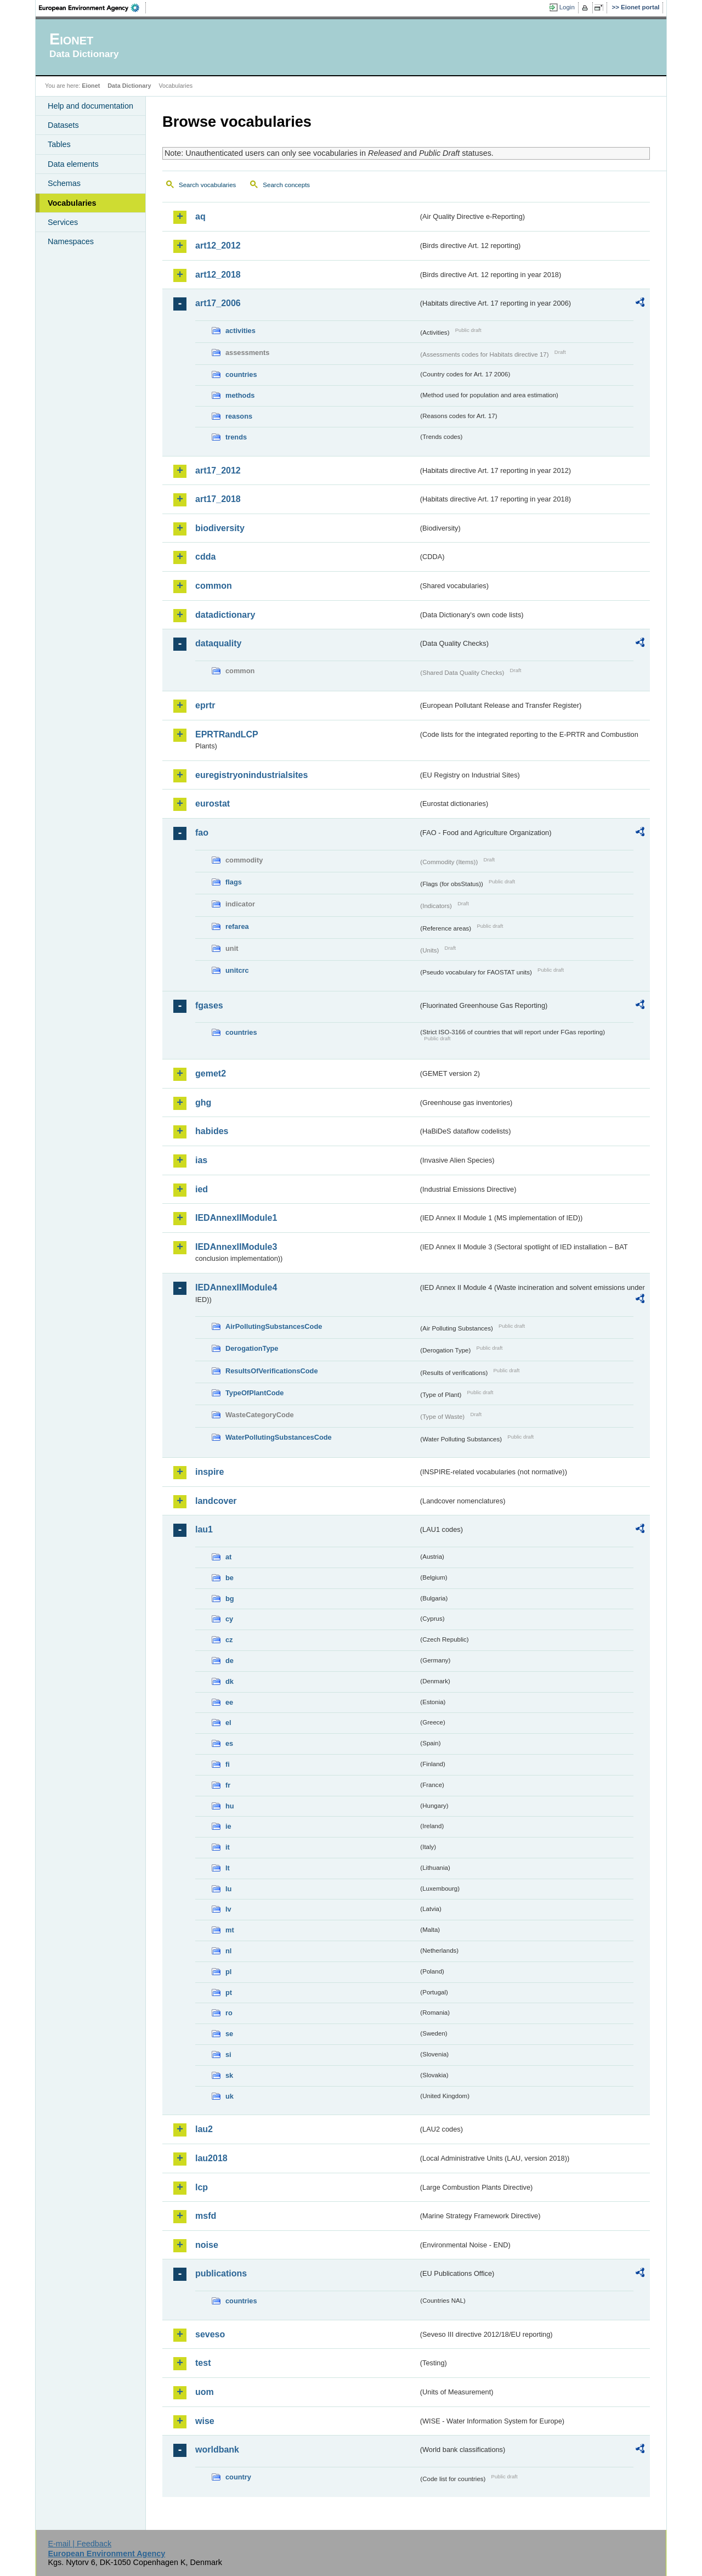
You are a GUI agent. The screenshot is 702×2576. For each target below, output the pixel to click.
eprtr (205, 705)
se (229, 2034)
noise (206, 2245)
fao (201, 832)
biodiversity (220, 528)
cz (229, 1640)
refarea (237, 926)
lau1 (204, 1529)
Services (63, 222)
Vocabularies (72, 203)
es (229, 1743)
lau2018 (211, 2158)
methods (239, 395)
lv (228, 1909)
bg (229, 1598)
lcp (201, 2187)
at (228, 1557)
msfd (205, 2215)
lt (227, 1868)
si (228, 2054)
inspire (209, 1471)
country (238, 2477)
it (227, 1847)
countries (241, 374)
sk (229, 2075)
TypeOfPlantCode (254, 1393)
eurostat (212, 803)
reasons (238, 416)
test (203, 2363)
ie (228, 1826)
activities (240, 330)
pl (228, 1972)
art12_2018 (218, 274)
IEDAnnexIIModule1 (236, 1217)
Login (567, 7)
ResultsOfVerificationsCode (271, 1371)
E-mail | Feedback (79, 2543)
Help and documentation (90, 106)
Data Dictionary (129, 85)
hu (229, 1806)
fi (227, 1764)
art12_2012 (218, 245)
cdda (205, 556)
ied (201, 1189)
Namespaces (71, 241)
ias (201, 1160)
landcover (216, 1501)
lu (228, 1889)
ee (229, 1702)
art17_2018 (218, 499)
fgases (209, 1005)
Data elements (73, 164)
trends (236, 437)
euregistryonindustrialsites (251, 775)
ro (229, 2013)
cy (229, 1619)
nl (228, 1951)
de (229, 1660)
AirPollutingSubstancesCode (273, 1326)
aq (200, 216)
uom (204, 2392)
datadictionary (225, 614)
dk (229, 1681)
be (229, 1578)
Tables (59, 144)
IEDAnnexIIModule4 (236, 1287)
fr (227, 1785)
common (213, 585)
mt (229, 1930)
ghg (203, 1102)
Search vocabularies (207, 185)
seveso (210, 2334)
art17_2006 (218, 303)
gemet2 (210, 1073)
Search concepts (286, 185)
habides (211, 1131)
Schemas (64, 183)
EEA (92, 7)
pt (228, 1992)
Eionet (91, 85)
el (228, 1722)
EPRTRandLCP (226, 734)
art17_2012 (218, 470)
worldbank (217, 2449)
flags (233, 882)
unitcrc (237, 970)
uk (229, 2096)
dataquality (218, 643)
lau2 (204, 2129)
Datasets (63, 125)
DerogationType (251, 1348)
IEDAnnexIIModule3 (236, 1247)
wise (204, 2421)
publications (221, 2273)
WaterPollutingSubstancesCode (278, 1437)
